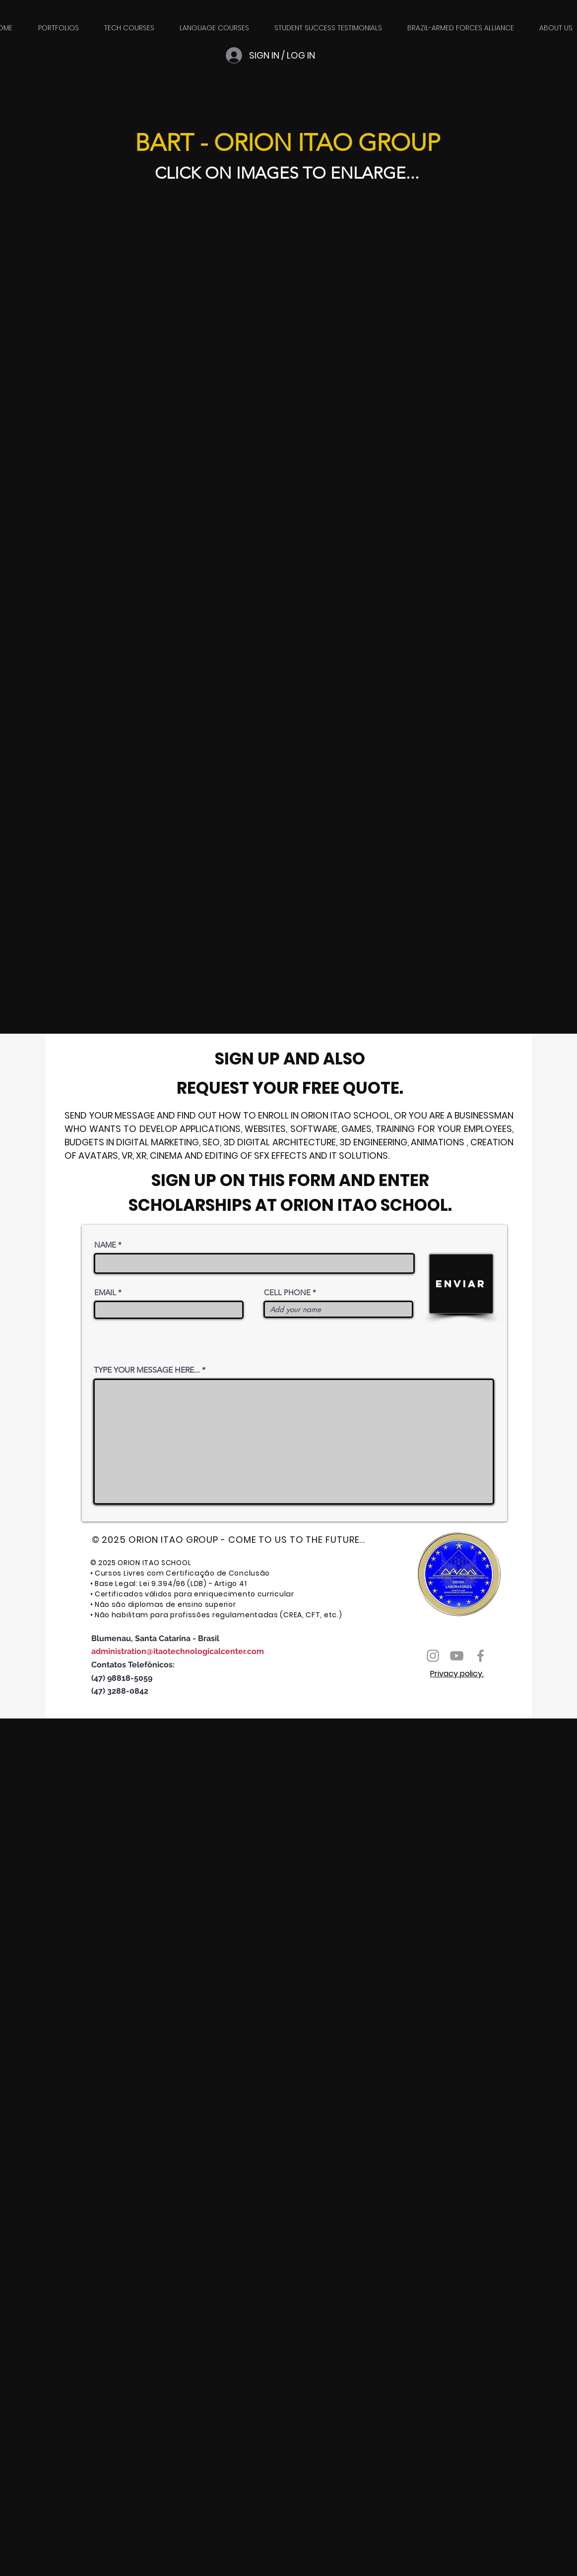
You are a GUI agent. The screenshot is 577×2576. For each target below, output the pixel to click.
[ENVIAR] (461, 1284)
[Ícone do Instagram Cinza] (433, 1656)
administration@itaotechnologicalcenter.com (177, 1651)
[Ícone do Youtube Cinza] (457, 1656)
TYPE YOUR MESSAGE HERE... (147, 1370)
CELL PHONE (287, 1292)
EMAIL (105, 1292)
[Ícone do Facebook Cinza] (480, 1656)
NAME (105, 1245)
